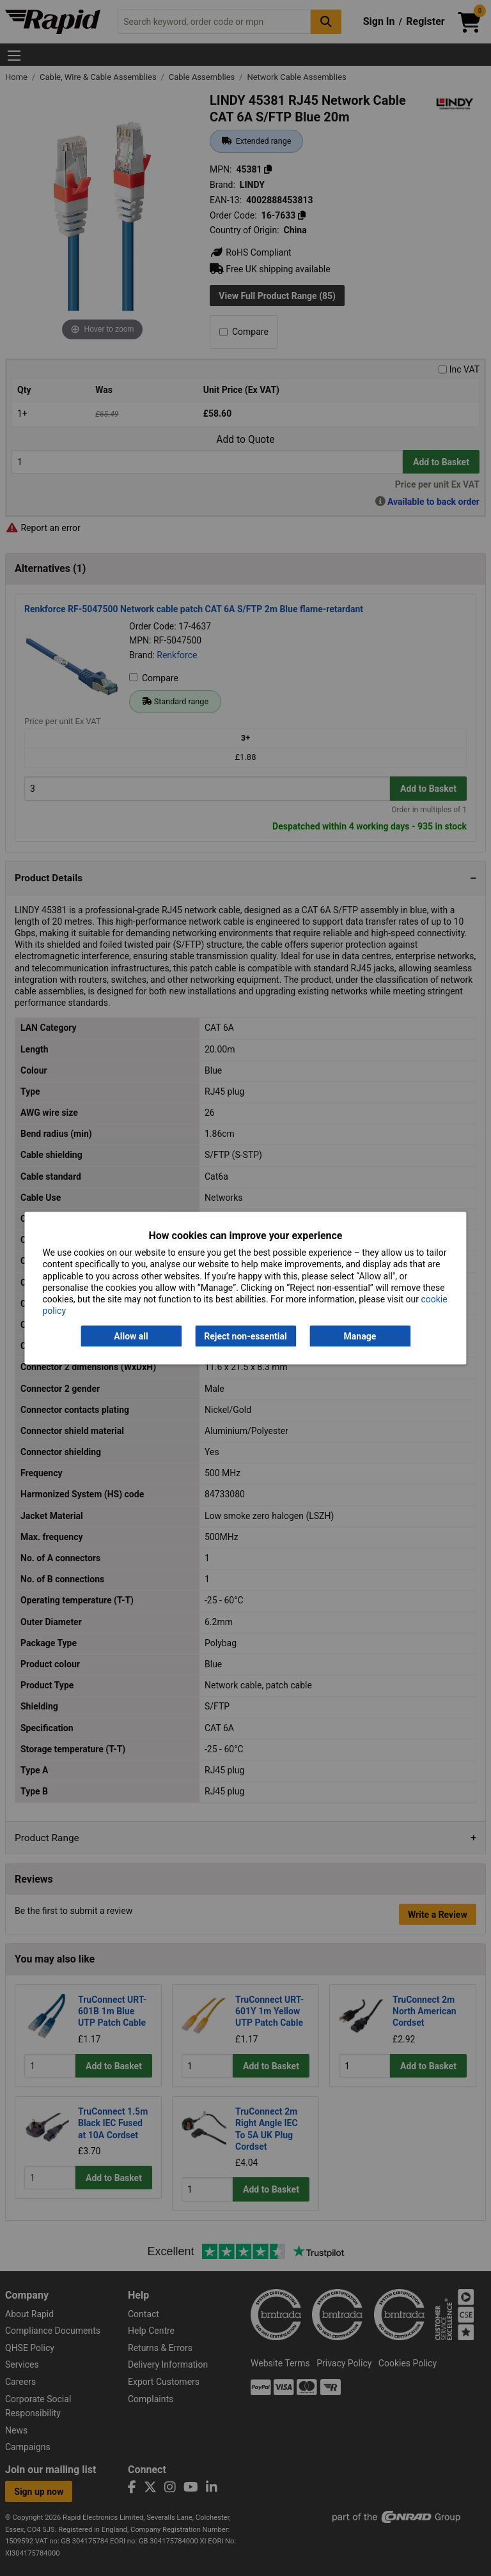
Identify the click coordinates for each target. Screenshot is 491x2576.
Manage (360, 1336)
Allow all (131, 1336)
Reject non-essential (245, 1336)
